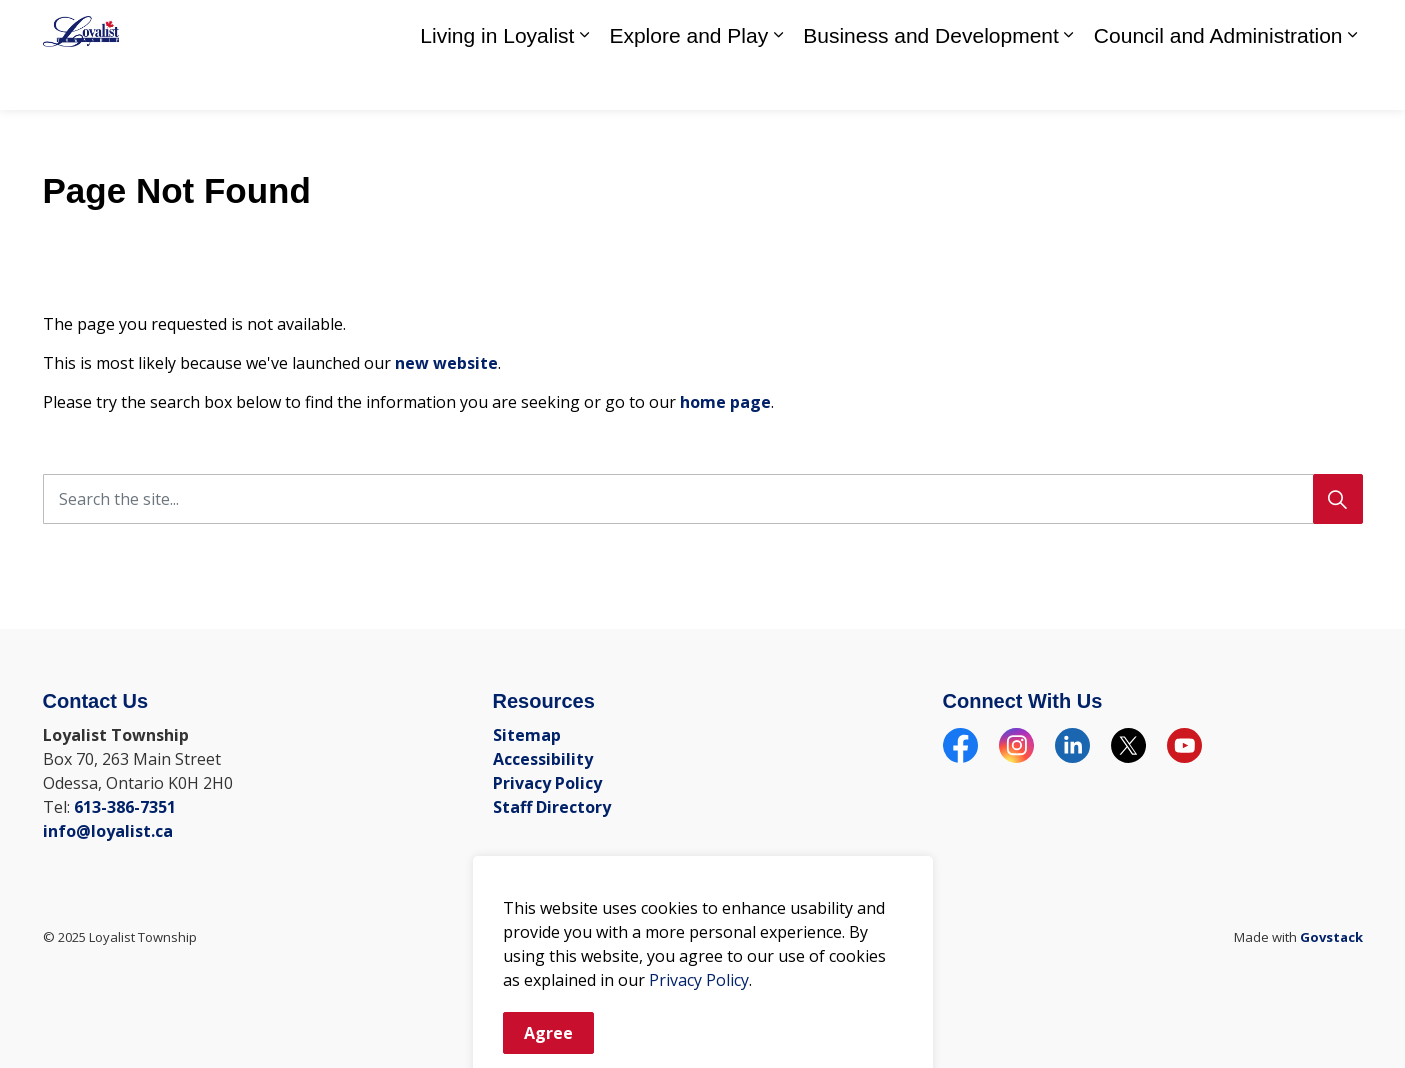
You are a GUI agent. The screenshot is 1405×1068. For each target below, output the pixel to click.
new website (446, 363)
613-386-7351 (125, 807)
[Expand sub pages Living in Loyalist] (584, 82)
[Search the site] (703, 499)
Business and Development (931, 82)
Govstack (1331, 937)
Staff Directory (1086, 27)
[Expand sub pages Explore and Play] (778, 82)
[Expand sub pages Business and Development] (1069, 82)
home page (725, 402)
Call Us (1183, 27)
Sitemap (527, 735)
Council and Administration (1218, 82)
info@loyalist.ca (108, 831)
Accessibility (543, 759)
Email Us (1269, 27)
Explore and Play (688, 82)
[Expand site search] (1343, 27)
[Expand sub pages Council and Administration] (1353, 82)
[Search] (1338, 499)
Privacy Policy (547, 783)
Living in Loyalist (497, 82)
